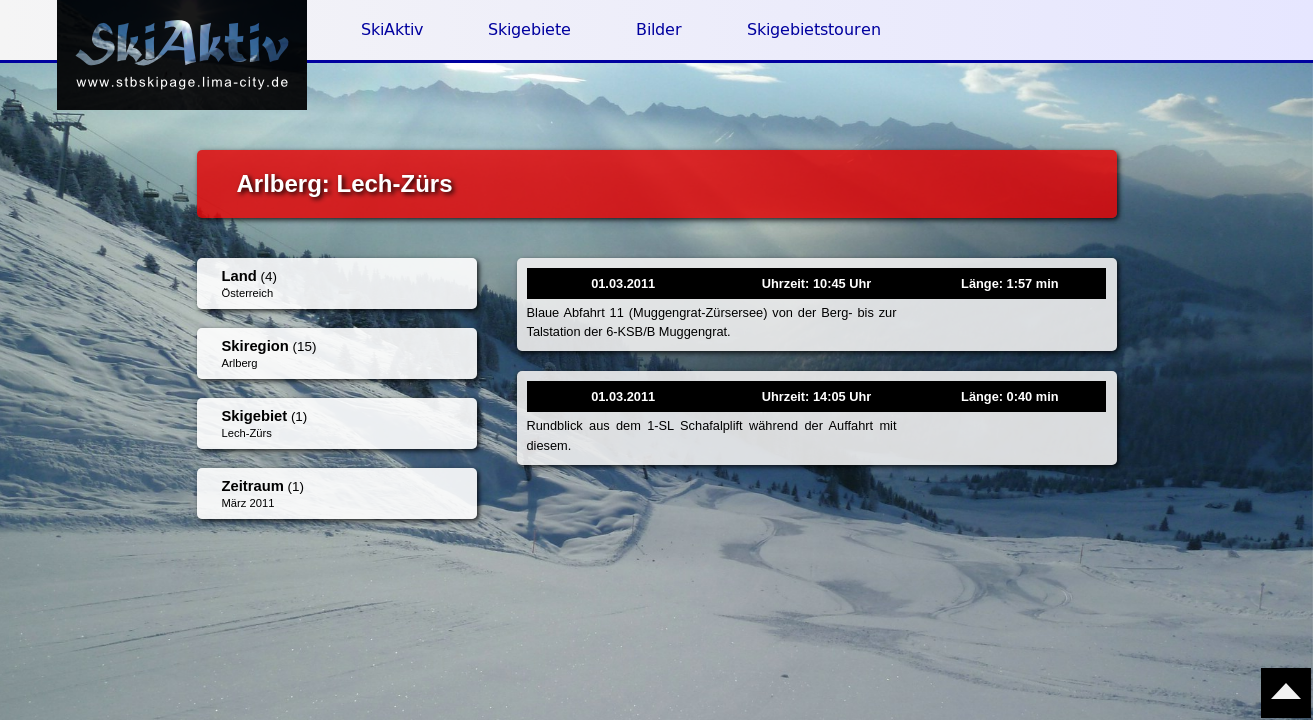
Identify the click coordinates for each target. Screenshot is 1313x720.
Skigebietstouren (814, 29)
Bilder (659, 29)
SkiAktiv (392, 29)
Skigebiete (529, 29)
